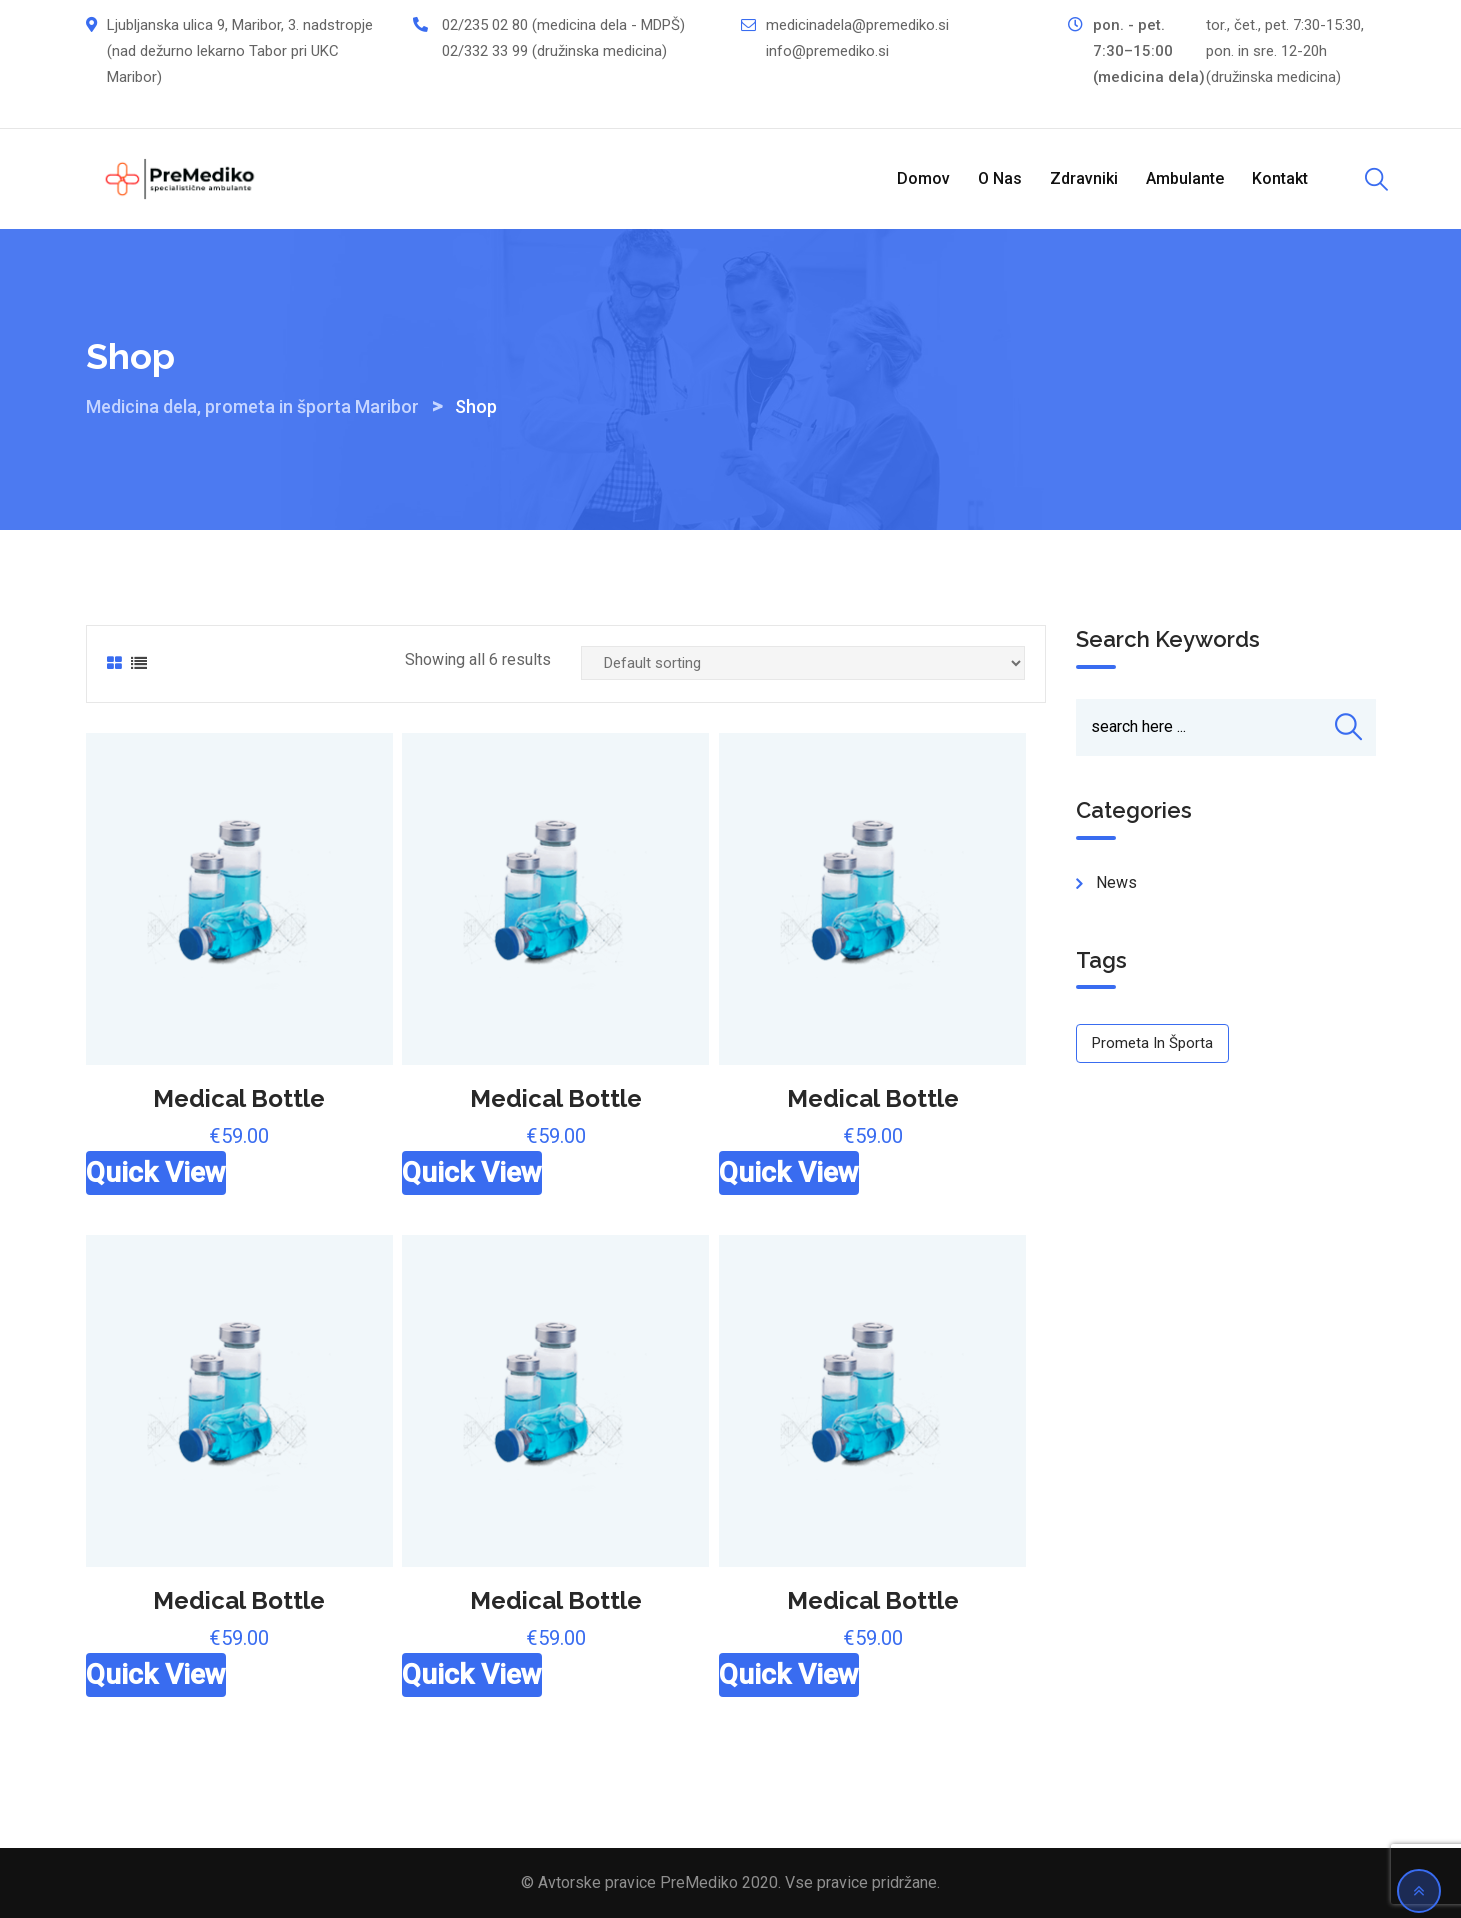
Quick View (156, 1172)
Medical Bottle (239, 1098)
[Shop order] (803, 663)
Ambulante (1185, 178)
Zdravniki (1084, 178)
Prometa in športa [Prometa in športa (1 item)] (1152, 1043)
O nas (1000, 178)
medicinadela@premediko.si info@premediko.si (857, 38)
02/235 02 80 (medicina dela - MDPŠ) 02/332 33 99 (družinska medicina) (563, 38)
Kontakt (1280, 178)
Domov (923, 178)
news (1116, 882)
